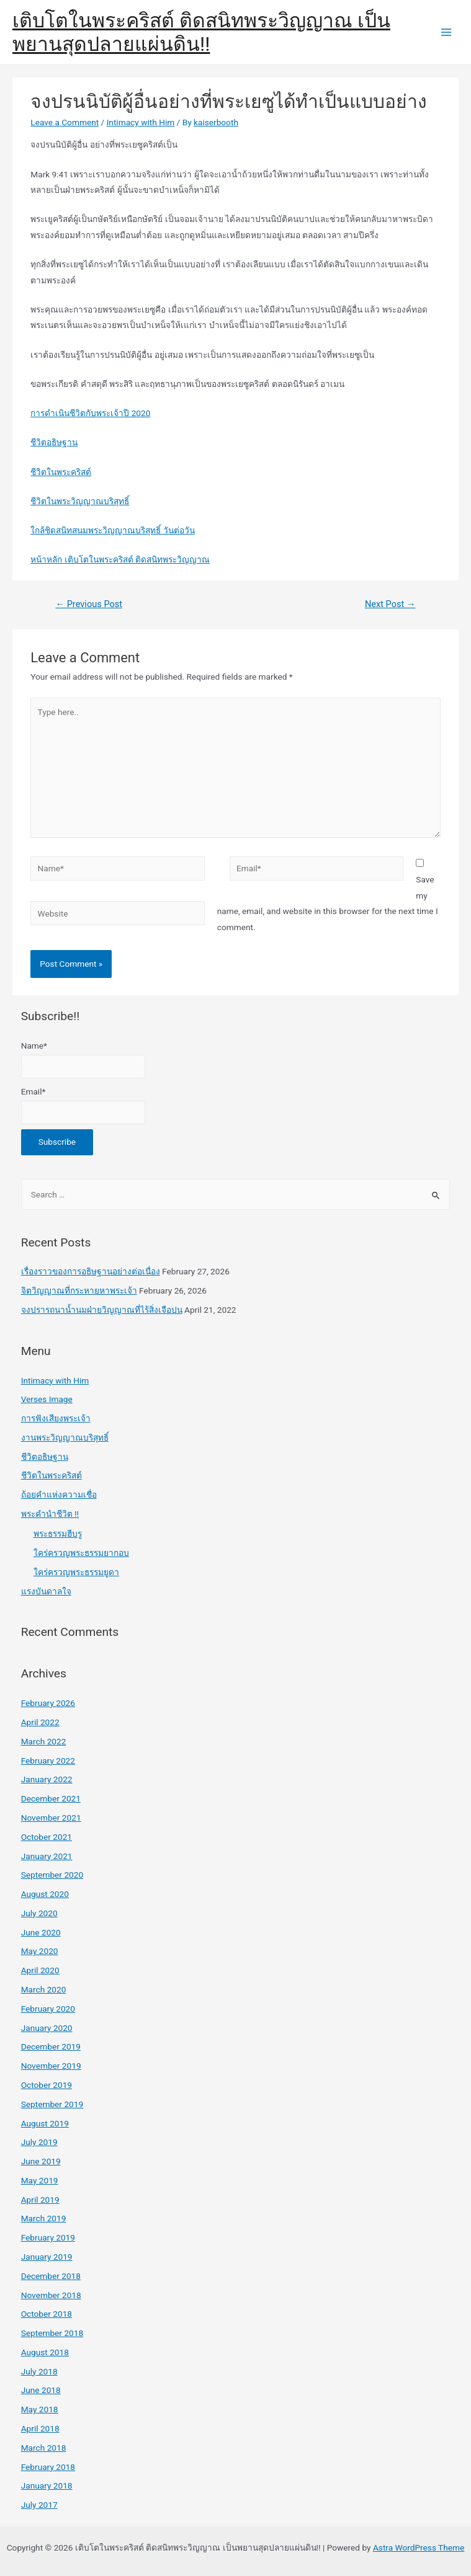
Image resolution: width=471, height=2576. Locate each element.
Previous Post (88, 604)
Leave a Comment (64, 122)
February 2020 (48, 2009)
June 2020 (41, 1932)
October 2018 (46, 2314)
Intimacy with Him (141, 122)
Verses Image (47, 1399)
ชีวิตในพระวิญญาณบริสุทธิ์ (79, 501)
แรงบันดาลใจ (46, 1591)
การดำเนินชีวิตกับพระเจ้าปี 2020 (90, 413)
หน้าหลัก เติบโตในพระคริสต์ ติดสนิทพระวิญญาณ (120, 559)
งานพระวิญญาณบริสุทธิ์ (65, 1437)
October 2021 (46, 1837)
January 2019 (47, 2257)
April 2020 (40, 1970)
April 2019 (40, 2200)
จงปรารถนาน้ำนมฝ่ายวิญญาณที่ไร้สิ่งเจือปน (101, 1310)
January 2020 (47, 2028)
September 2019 (52, 2104)
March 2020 (43, 1989)
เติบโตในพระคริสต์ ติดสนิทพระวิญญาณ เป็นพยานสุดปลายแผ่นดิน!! (201, 32)
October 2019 (46, 2085)
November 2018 (51, 2295)
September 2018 (52, 2333)
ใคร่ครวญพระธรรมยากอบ (81, 1553)
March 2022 (43, 1741)
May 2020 (39, 1951)
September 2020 (52, 1875)
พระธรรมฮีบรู (58, 1534)
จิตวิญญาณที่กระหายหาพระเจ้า (79, 1290)
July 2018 (39, 2371)
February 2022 (48, 1760)
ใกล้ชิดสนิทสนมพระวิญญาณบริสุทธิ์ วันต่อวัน (112, 530)
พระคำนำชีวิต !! (50, 1514)
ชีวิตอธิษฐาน (54, 442)
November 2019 (51, 2066)
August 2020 (45, 1894)
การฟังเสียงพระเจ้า (56, 1418)
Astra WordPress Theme (418, 2547)
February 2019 (48, 2237)
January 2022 (47, 1779)
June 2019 (41, 2161)
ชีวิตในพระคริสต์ (60, 472)
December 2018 (51, 2276)
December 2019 (51, 2046)
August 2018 (45, 2352)
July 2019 (39, 2142)
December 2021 (51, 1798)
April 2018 (40, 2428)
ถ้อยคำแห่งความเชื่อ (59, 1494)
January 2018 (47, 2485)
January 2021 (47, 1856)
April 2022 (40, 1722)
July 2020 (39, 1913)
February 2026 (48, 1703)
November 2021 (51, 1818)
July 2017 (39, 2505)
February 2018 (48, 2467)
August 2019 (45, 2123)
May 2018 (39, 2409)
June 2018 (41, 2390)
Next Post (390, 604)
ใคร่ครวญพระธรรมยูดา (76, 1572)
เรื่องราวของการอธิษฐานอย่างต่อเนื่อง (90, 1271)
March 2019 (43, 2218)
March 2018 (43, 2448)
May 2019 (39, 2180)
